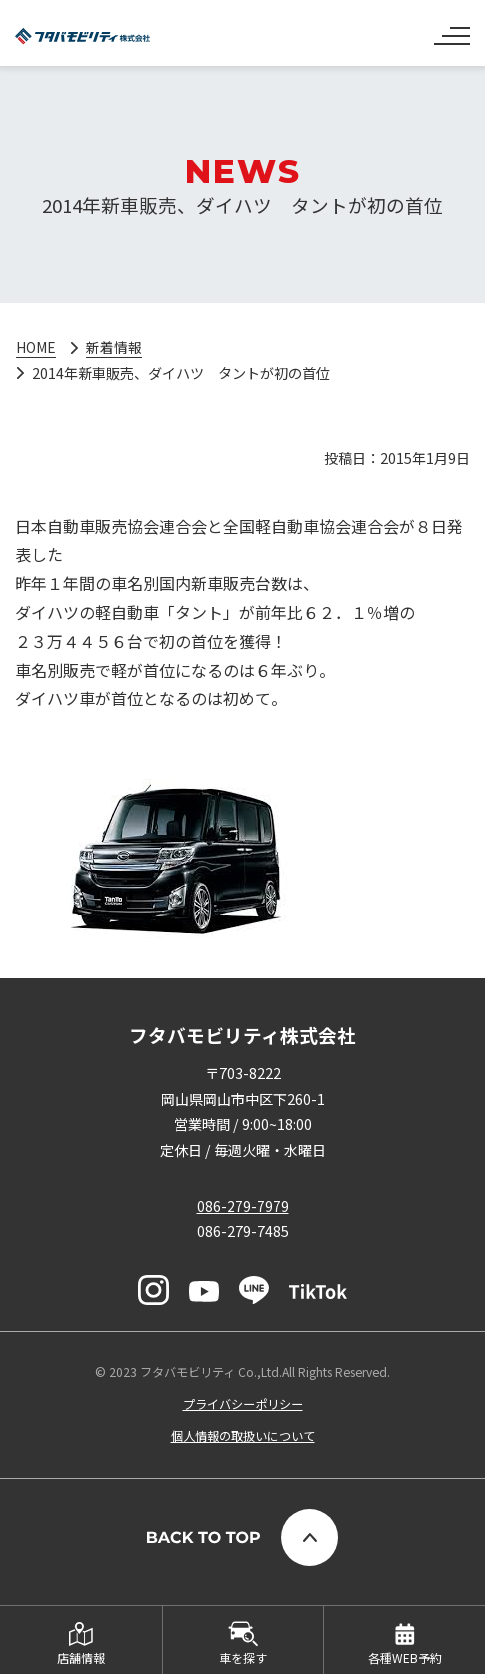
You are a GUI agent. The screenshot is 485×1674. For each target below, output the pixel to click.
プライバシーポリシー (243, 1404)
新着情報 (115, 347)
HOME (36, 347)
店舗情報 (81, 1657)
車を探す (243, 1657)
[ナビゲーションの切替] (452, 28)
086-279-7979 (243, 1206)
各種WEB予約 (405, 1657)
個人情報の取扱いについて (243, 1436)
